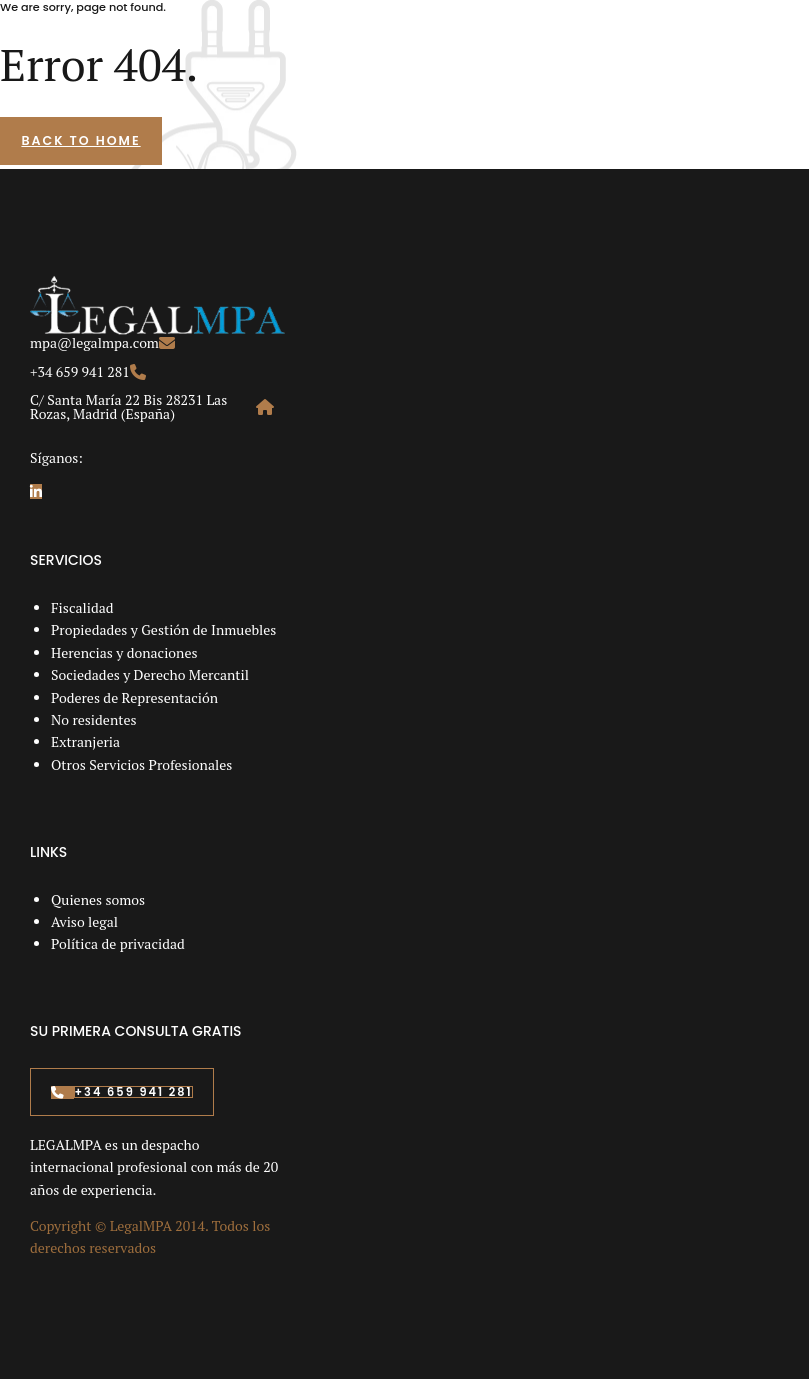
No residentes (94, 719)
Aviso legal (84, 921)
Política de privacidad (118, 943)
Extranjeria (85, 741)
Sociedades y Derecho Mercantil (150, 674)
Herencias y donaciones (124, 652)
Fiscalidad (82, 607)
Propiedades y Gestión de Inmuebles (163, 629)
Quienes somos (98, 899)
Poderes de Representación (134, 697)
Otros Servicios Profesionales (141, 764)
